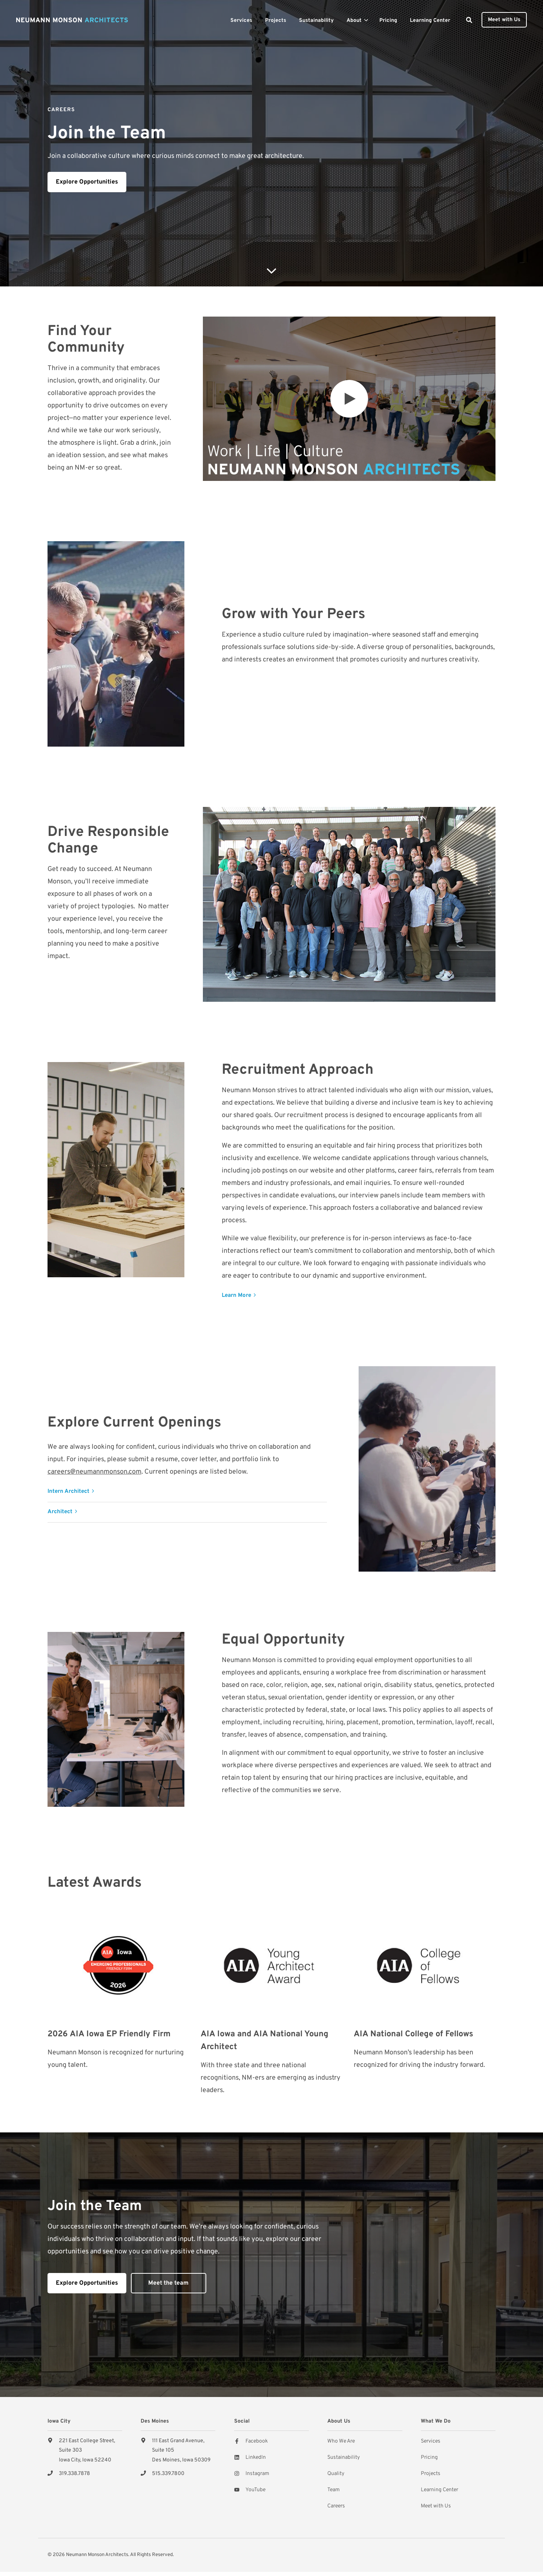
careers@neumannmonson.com (94, 1472)
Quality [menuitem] (335, 2473)
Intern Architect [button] (68, 1491)
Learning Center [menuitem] (439, 2490)
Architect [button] (60, 1511)
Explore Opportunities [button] (87, 182)
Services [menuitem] (430, 2441)
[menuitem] (241, 20)
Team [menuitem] (333, 2490)
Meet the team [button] (168, 2283)
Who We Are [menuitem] (341, 2441)
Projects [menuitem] (430, 2473)
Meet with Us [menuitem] (436, 2506)
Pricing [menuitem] (429, 2457)
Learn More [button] (236, 1295)
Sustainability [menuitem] (343, 2457)
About (354, 20)
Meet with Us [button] (504, 20)
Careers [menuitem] (336, 2506)
